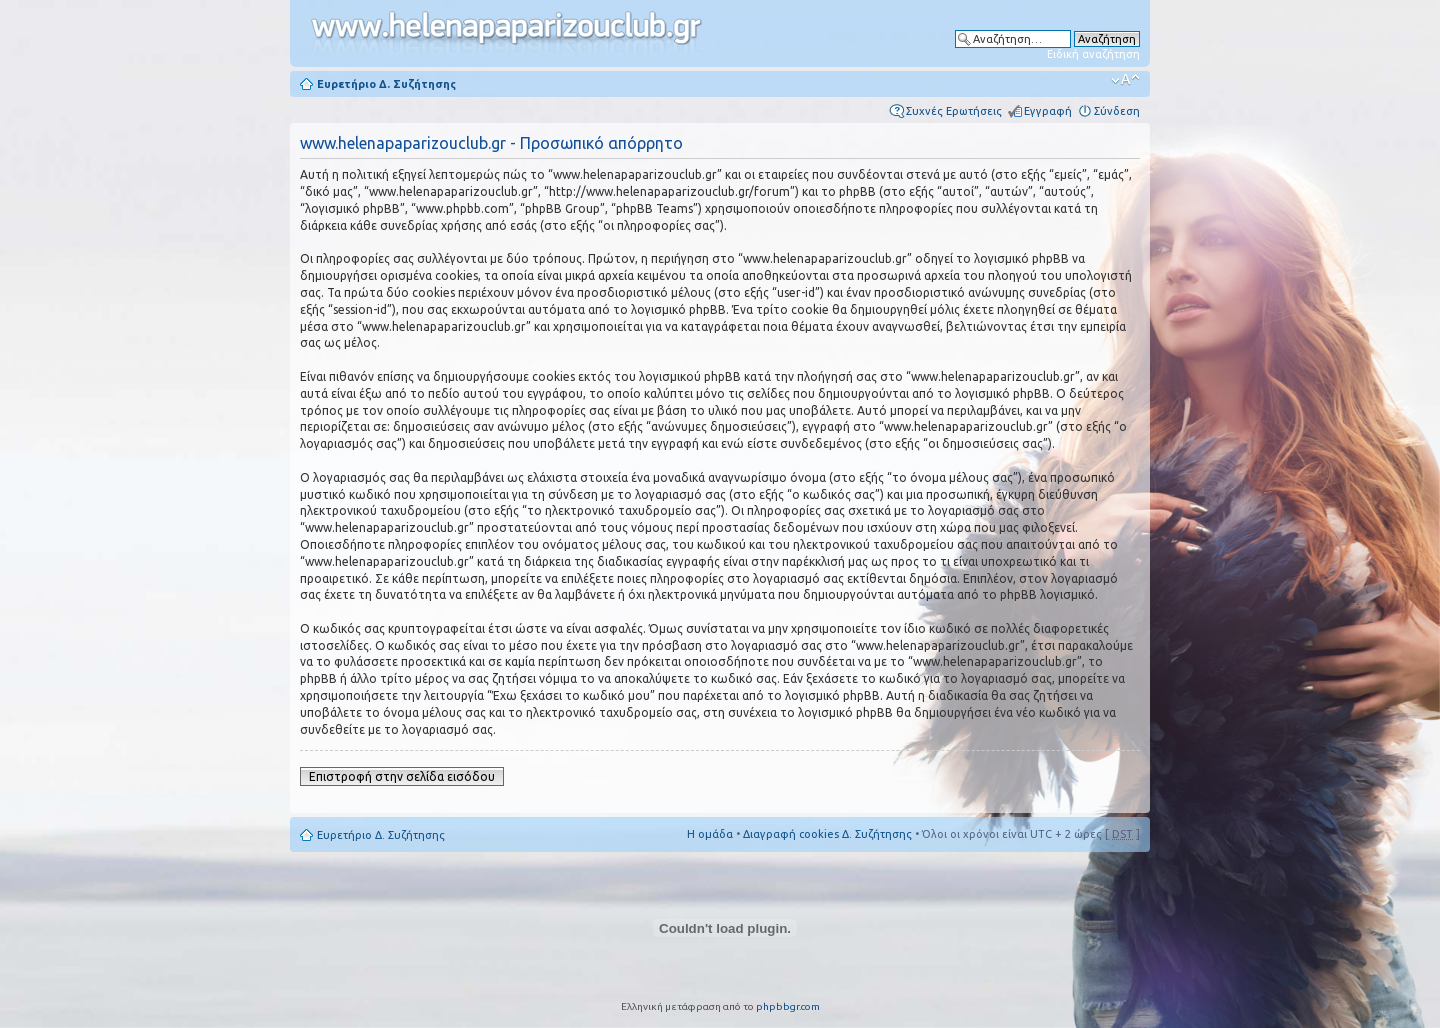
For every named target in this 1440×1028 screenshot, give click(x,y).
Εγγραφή (1048, 111)
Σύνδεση (1117, 111)
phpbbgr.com (788, 1006)
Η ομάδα (710, 834)
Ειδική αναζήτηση (1093, 54)
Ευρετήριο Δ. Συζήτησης (386, 84)
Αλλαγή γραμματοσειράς (1125, 80)
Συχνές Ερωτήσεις (954, 111)
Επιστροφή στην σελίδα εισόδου (402, 776)
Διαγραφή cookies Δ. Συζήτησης (827, 834)
